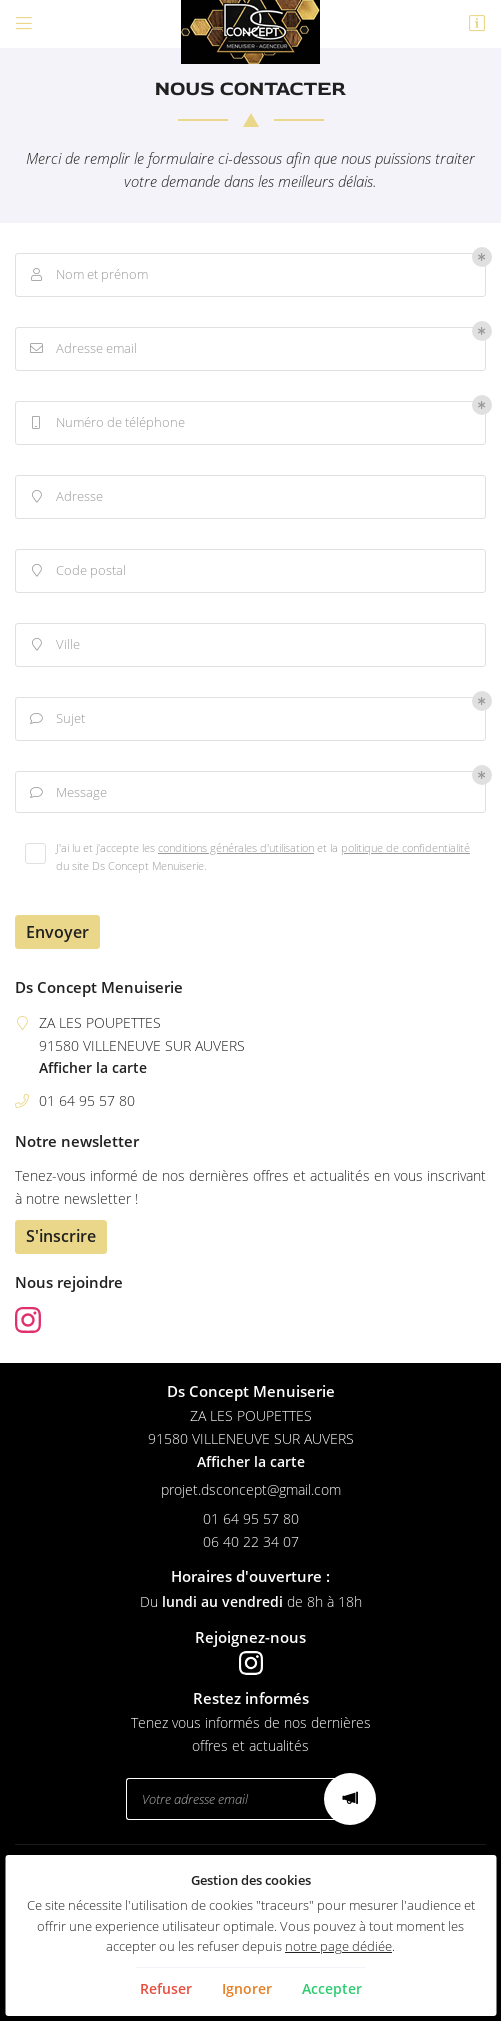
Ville (53, 645)
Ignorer (247, 1988)
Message (66, 793)
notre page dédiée (338, 1946)
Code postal (76, 571)
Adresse (64, 497)
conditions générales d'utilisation (236, 847)
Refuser (166, 1988)
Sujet (55, 719)
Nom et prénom (87, 275)
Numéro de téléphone (105, 423)
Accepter (332, 1988)
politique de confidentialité (405, 847)
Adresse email (81, 349)
